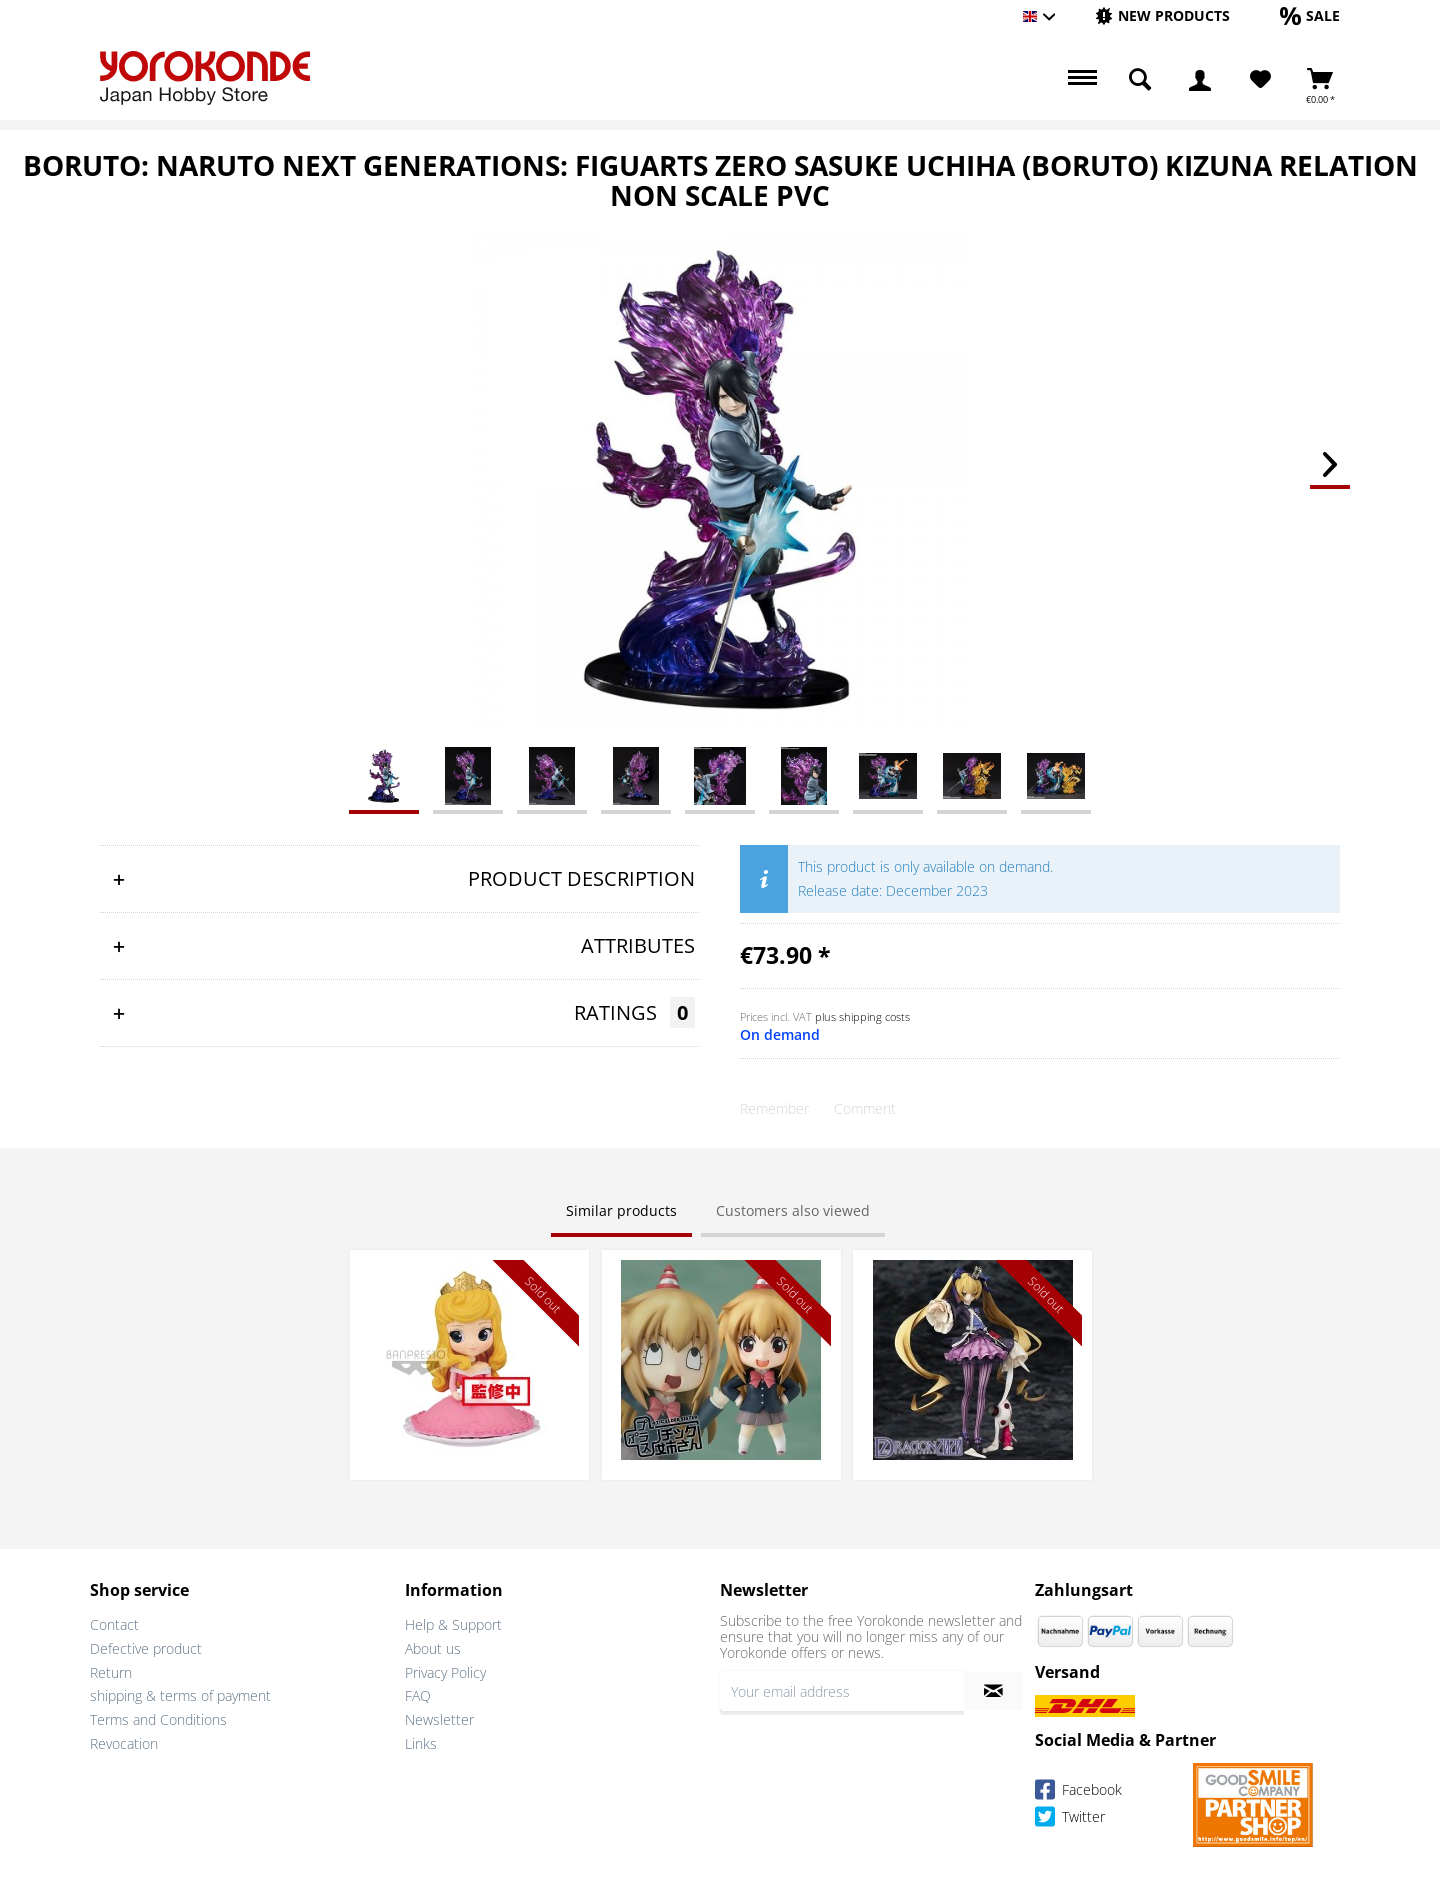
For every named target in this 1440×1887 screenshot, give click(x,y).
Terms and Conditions (158, 1719)
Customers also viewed (793, 1210)
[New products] (1162, 15)
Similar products (621, 1210)
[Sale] (1310, 15)
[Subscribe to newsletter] (993, 1691)
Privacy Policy (445, 1672)
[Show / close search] (1140, 80)
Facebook (1078, 1792)
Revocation (124, 1743)
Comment (865, 1108)
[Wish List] (1260, 80)
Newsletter (439, 1719)
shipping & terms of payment (180, 1695)
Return (111, 1672)
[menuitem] (1162, 16)
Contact (114, 1624)
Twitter (1070, 1819)
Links (421, 1743)
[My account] (1200, 80)
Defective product (146, 1648)
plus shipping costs (862, 1016)
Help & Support (453, 1624)
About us (433, 1648)
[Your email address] (842, 1691)
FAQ (418, 1695)
